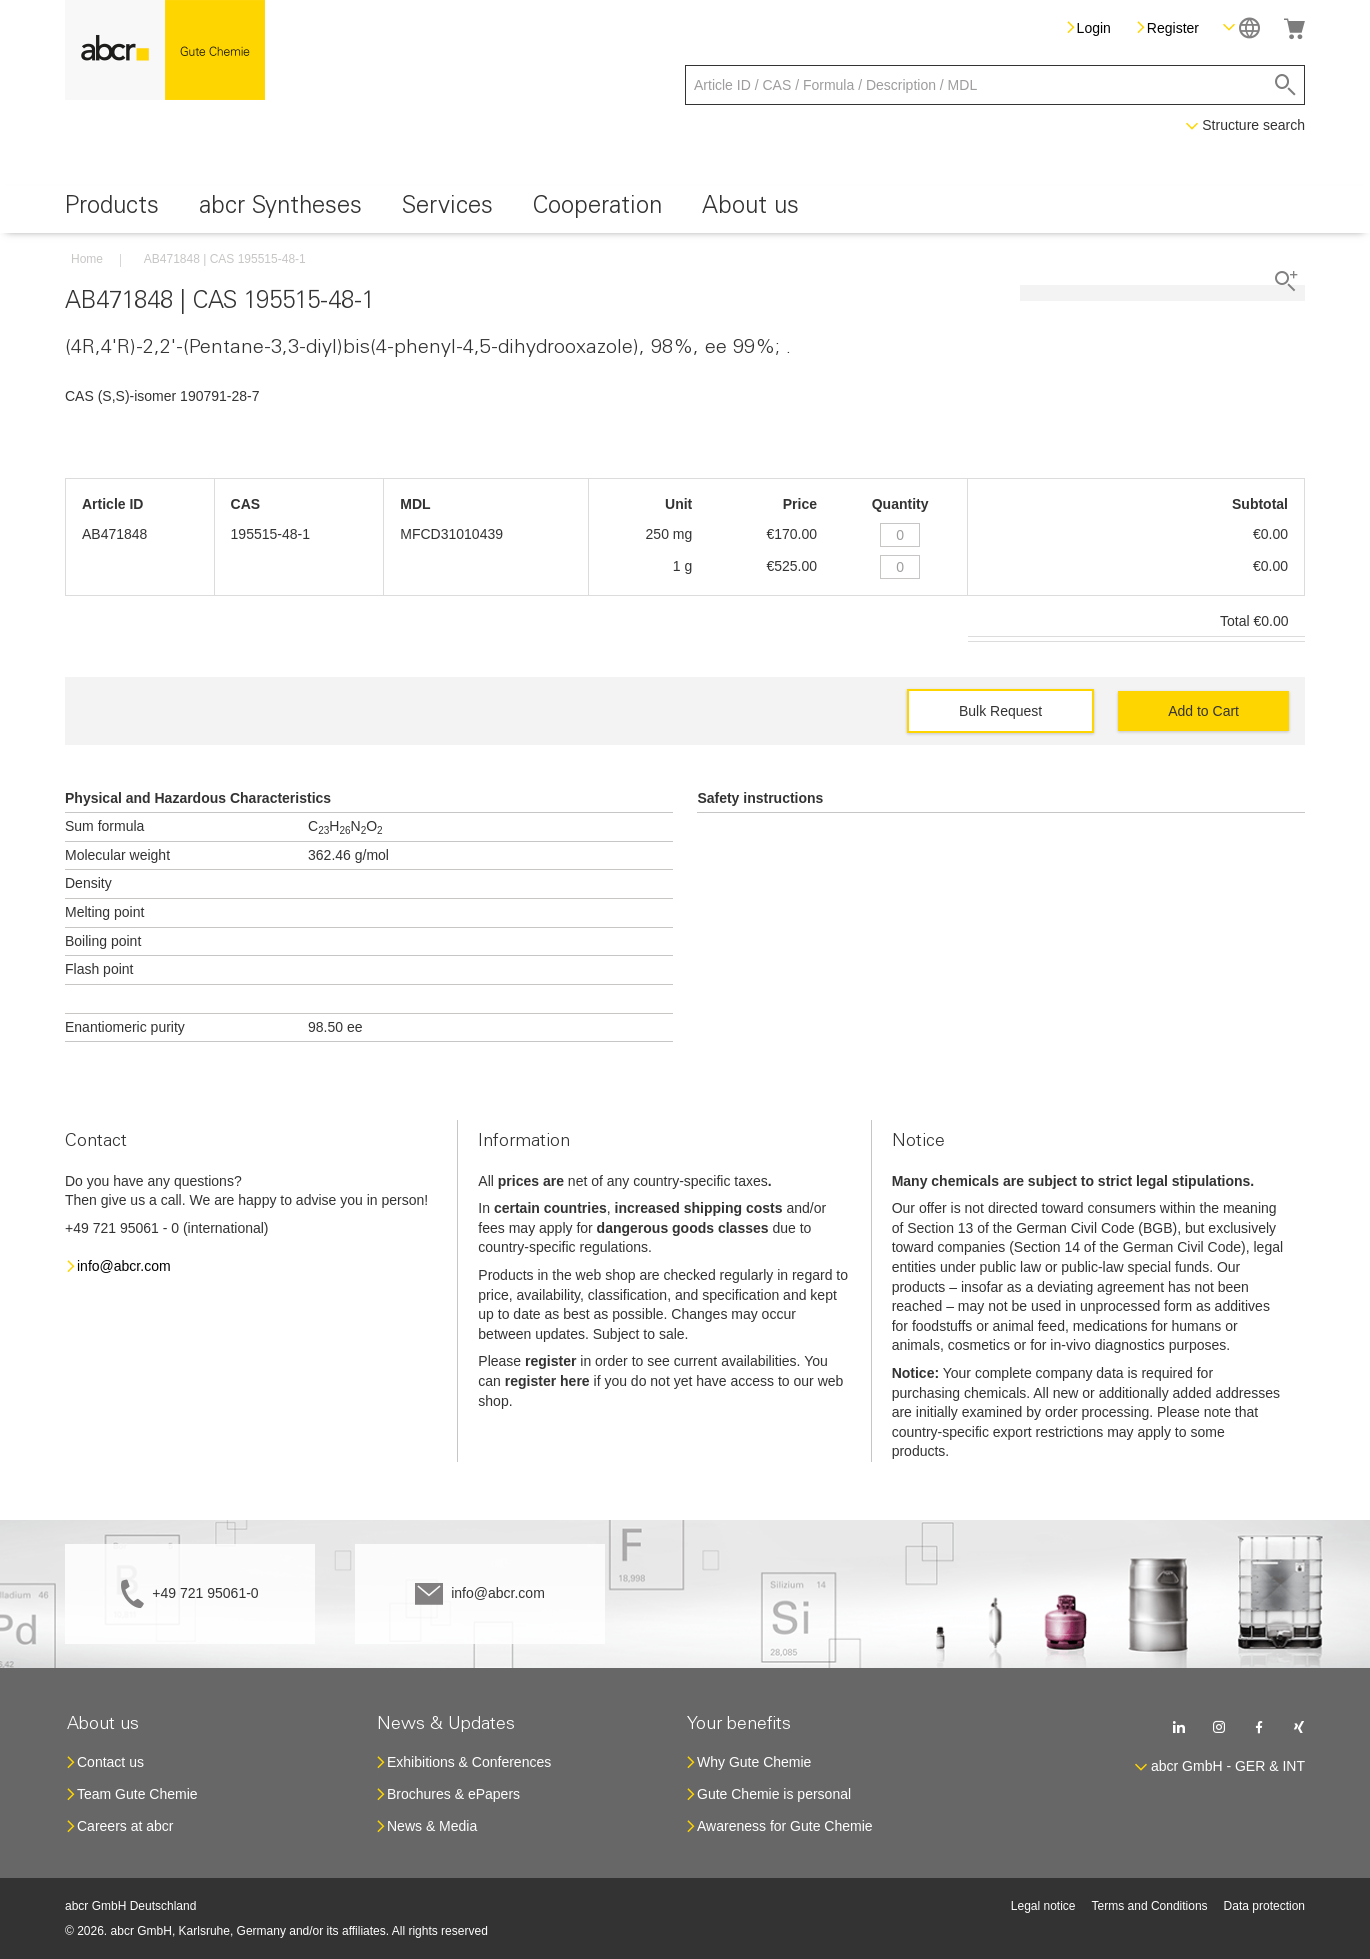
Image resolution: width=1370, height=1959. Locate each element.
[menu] (685, 209)
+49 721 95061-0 (205, 1593)
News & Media (432, 1826)
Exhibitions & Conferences (469, 1762)
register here (547, 1381)
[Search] (1285, 85)
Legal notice (1043, 1906)
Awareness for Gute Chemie (785, 1826)
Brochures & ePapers (453, 1794)
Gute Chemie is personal (774, 1794)
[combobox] (995, 85)
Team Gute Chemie (137, 1794)
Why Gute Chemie (754, 1762)
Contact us (110, 1762)
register (550, 1361)
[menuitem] (112, 209)
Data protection (1264, 1906)
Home (87, 259)
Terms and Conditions (1150, 1906)
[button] (1241, 27)
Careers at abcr (125, 1826)
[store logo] (165, 50)
